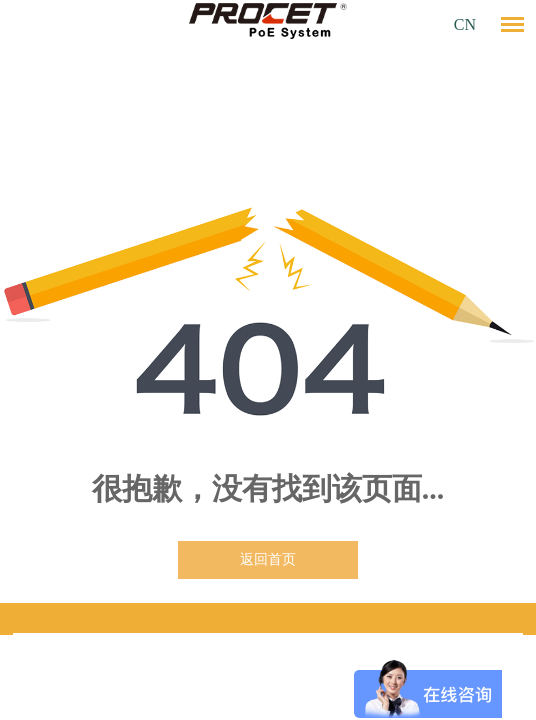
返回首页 (268, 559)
